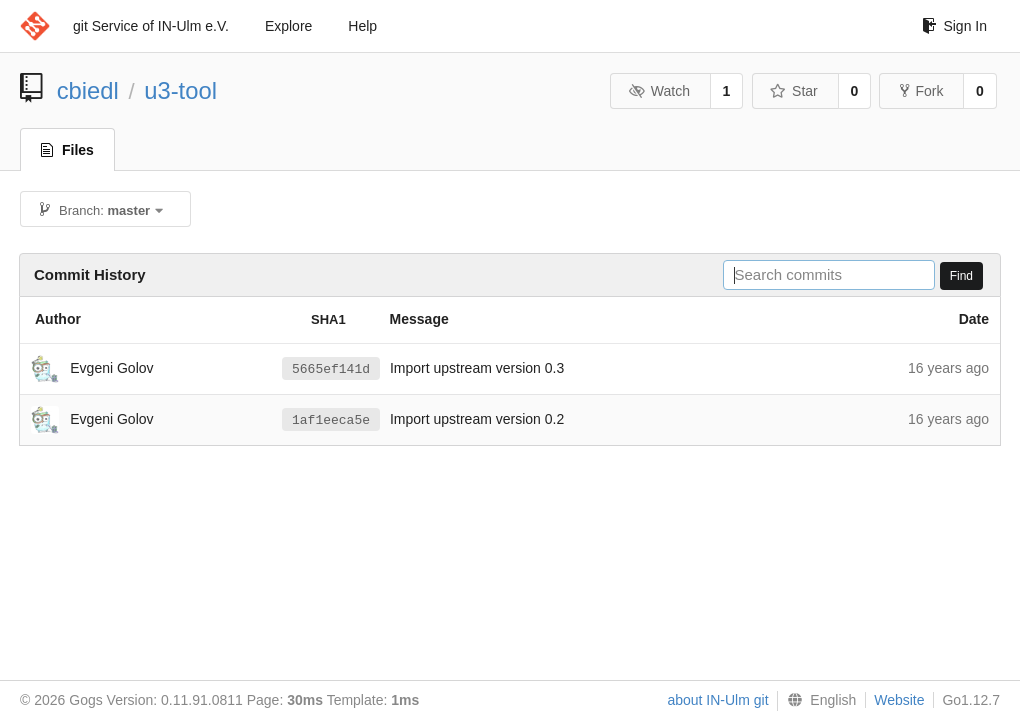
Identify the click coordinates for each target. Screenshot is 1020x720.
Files (67, 150)
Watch (659, 91)
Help (362, 26)
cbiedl (88, 90)
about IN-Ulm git (717, 700)
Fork (921, 91)
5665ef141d (331, 369)
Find (961, 276)
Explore (288, 26)
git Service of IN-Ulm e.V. (151, 26)
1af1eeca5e (331, 420)
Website (899, 700)
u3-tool (180, 90)
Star (794, 91)
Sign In (954, 26)
